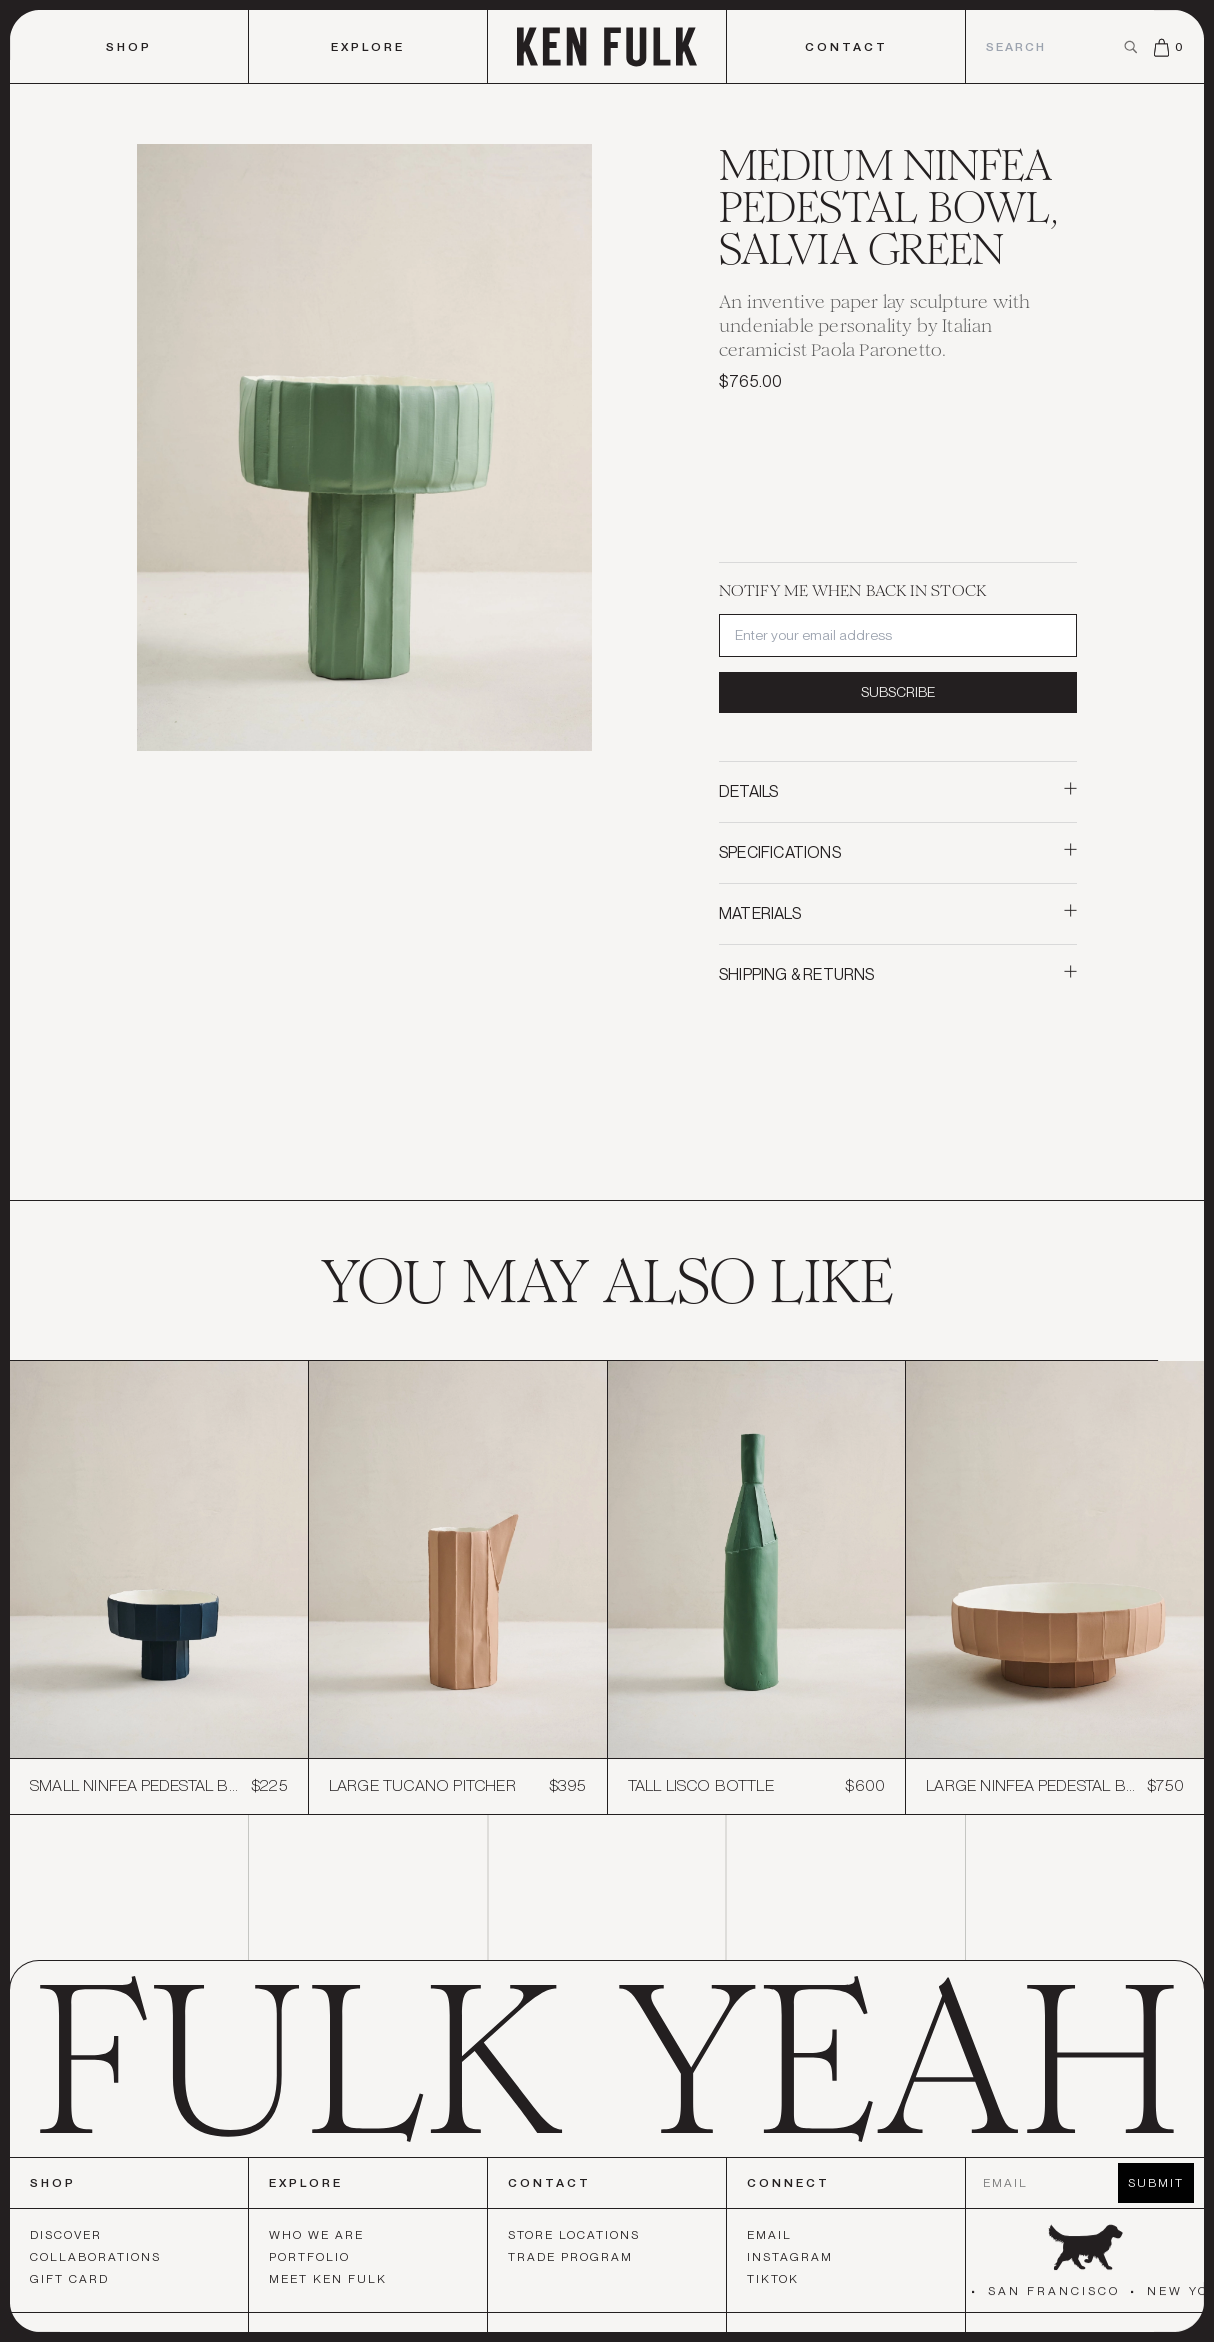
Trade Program (570, 2261)
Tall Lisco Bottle (701, 1786)
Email (769, 2239)
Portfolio (309, 2261)
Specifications (898, 852)
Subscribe (898, 692)
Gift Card (69, 2283)
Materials (898, 913)
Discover (66, 2239)
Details (898, 791)
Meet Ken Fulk (328, 2283)
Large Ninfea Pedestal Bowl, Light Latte (1031, 1786)
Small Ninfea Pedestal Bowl (135, 1786)
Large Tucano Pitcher (422, 1786)
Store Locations (574, 2239)
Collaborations (95, 2261)
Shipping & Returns (898, 974)
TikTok (773, 2283)
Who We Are (316, 2239)
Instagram (790, 2261)
